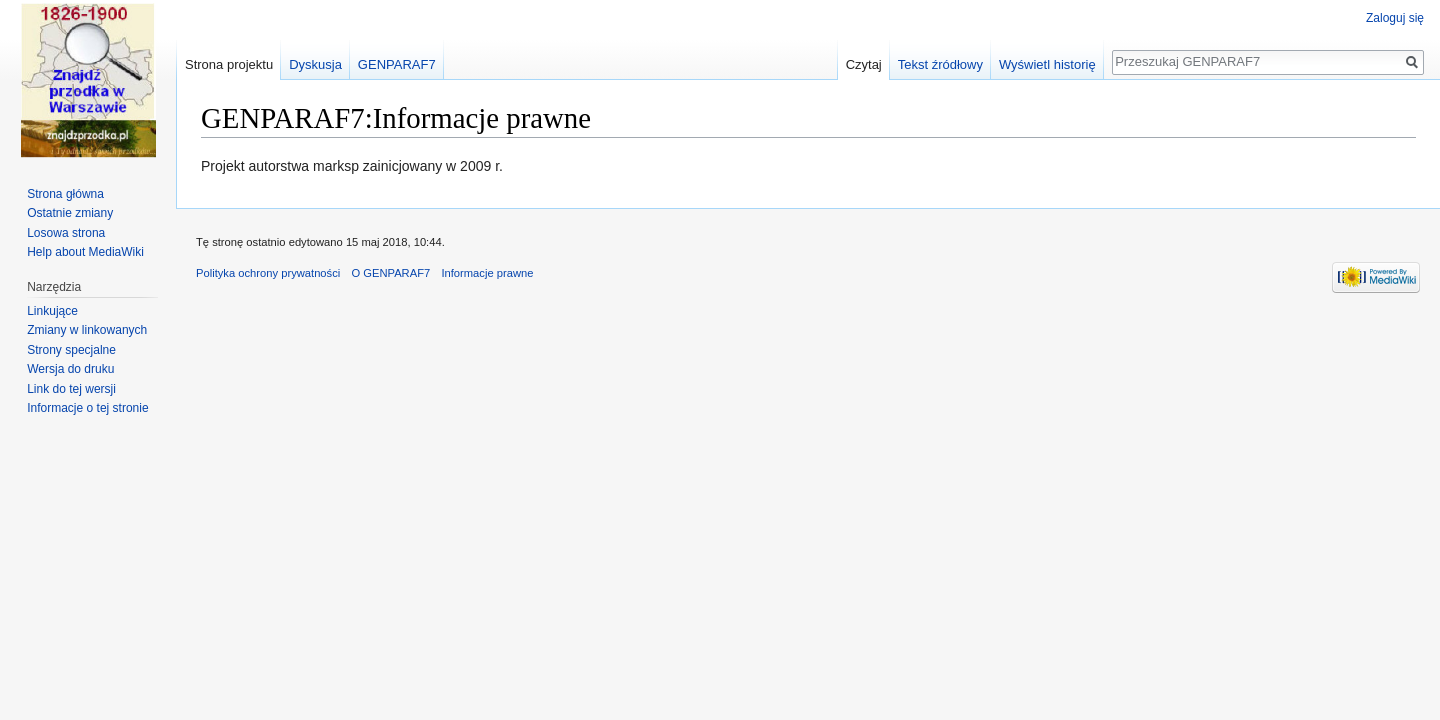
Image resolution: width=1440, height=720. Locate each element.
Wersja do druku (70, 369)
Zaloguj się (1395, 18)
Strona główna (65, 194)
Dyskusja (315, 64)
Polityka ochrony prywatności (268, 273)
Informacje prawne (487, 273)
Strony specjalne (71, 350)
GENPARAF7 (397, 64)
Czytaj (864, 64)
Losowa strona (66, 233)
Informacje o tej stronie (87, 408)
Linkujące (52, 311)
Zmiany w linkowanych (87, 330)
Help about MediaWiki (85, 252)
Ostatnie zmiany (70, 213)
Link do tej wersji (71, 389)
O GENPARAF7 (390, 273)
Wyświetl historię (1047, 64)
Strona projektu (229, 64)
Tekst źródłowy (940, 64)
